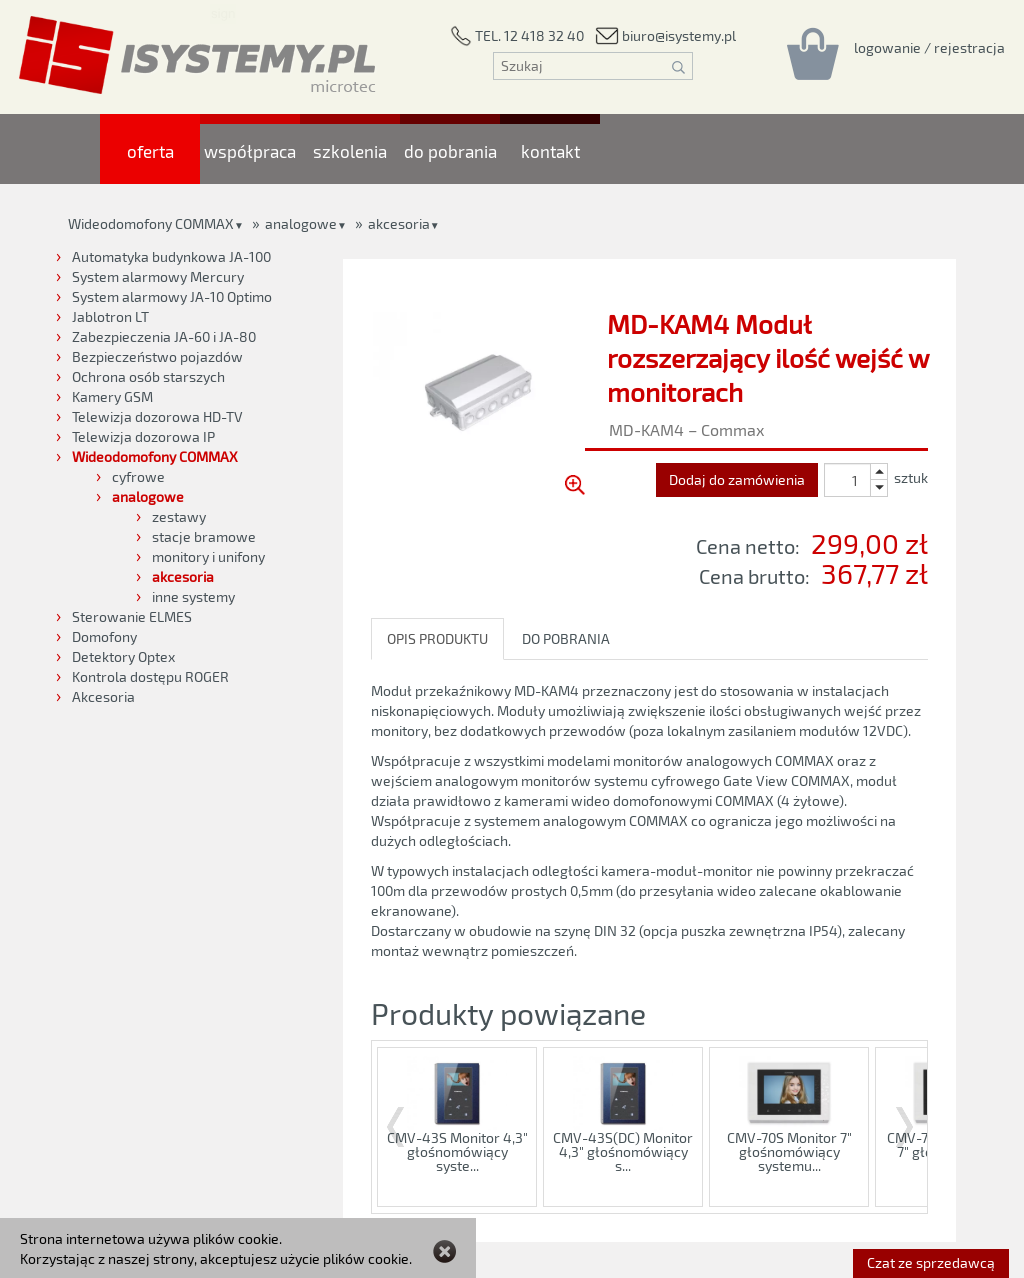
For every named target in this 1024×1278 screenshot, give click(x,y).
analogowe (301, 223)
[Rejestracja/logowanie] (929, 47)
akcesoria (399, 223)
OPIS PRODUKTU (437, 638)
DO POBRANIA (566, 638)
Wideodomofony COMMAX (151, 223)
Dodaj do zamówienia (737, 479)
